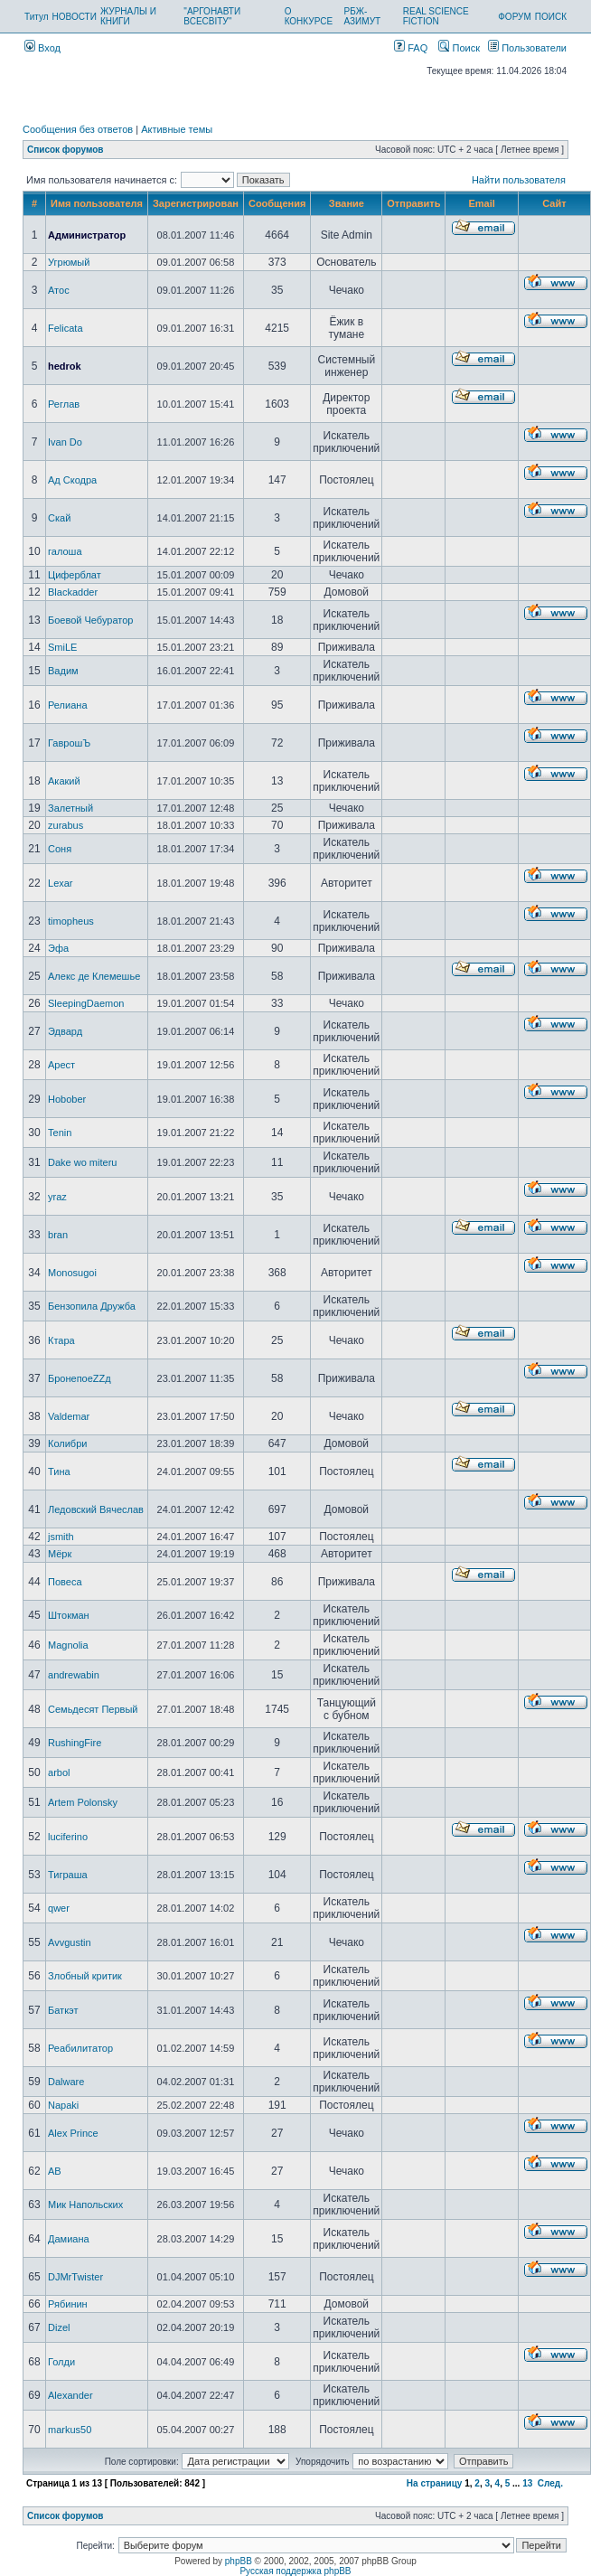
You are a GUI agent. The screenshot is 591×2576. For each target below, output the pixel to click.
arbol (59, 1772)
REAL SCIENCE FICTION (436, 16)
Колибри (67, 1443)
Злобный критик (85, 1975)
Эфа (58, 948)
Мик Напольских (85, 2204)
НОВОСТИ (74, 17)
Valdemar (68, 1416)
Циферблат (74, 574)
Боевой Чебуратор (90, 620)
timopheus (71, 921)
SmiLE (62, 647)
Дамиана (68, 2238)
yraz (57, 1196)
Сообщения (277, 203)
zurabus (65, 825)
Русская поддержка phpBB (295, 2571)
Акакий (64, 781)
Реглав (64, 404)
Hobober (67, 1099)
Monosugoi (72, 1272)
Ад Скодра (72, 480)
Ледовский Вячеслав (96, 1509)
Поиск (459, 47)
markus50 (69, 2429)
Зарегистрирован (196, 203)
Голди (61, 2361)
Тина (59, 1471)
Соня (59, 848)
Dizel (59, 2327)
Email (481, 203)
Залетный (70, 808)
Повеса (64, 1581)
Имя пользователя (97, 203)
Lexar (60, 883)
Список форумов (65, 150)
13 (527, 2483)
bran (58, 1234)
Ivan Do (65, 442)
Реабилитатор (80, 2048)
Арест (61, 1064)
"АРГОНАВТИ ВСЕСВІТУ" (211, 16)
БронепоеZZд (79, 1378)
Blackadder (73, 592)
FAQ (410, 47)
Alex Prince (73, 2133)
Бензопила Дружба (92, 1306)
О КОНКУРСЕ (309, 16)
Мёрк (59, 1553)
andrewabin (73, 1674)
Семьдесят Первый (92, 1709)
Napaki (63, 2105)
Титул (36, 17)
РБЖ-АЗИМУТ (362, 16)
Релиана (67, 705)
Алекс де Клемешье (94, 976)
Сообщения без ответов (78, 129)
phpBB (238, 2561)
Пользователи (527, 47)
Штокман (68, 1615)
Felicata (65, 328)
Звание (346, 203)
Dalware (66, 2081)
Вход (42, 47)
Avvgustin (69, 1942)
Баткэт (63, 2010)
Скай (59, 517)
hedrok (64, 366)
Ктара (61, 1340)
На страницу (435, 2483)
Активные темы (176, 129)
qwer (59, 1908)
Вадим (63, 670)
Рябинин (68, 2304)
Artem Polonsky (82, 1802)
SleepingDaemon (86, 1003)
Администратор (87, 235)
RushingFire (74, 1742)
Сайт (554, 203)
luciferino (68, 1836)
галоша (65, 551)
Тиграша (68, 1874)
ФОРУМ (514, 17)
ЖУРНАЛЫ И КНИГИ (128, 16)
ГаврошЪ (69, 743)
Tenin (59, 1132)
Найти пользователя (519, 179)
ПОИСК (551, 17)
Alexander (70, 2395)
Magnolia (68, 1645)
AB (54, 2171)
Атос (59, 290)
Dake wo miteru (82, 1162)
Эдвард (65, 1031)
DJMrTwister (75, 2276)
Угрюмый (68, 262)
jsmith (61, 1536)
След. (550, 2483)
